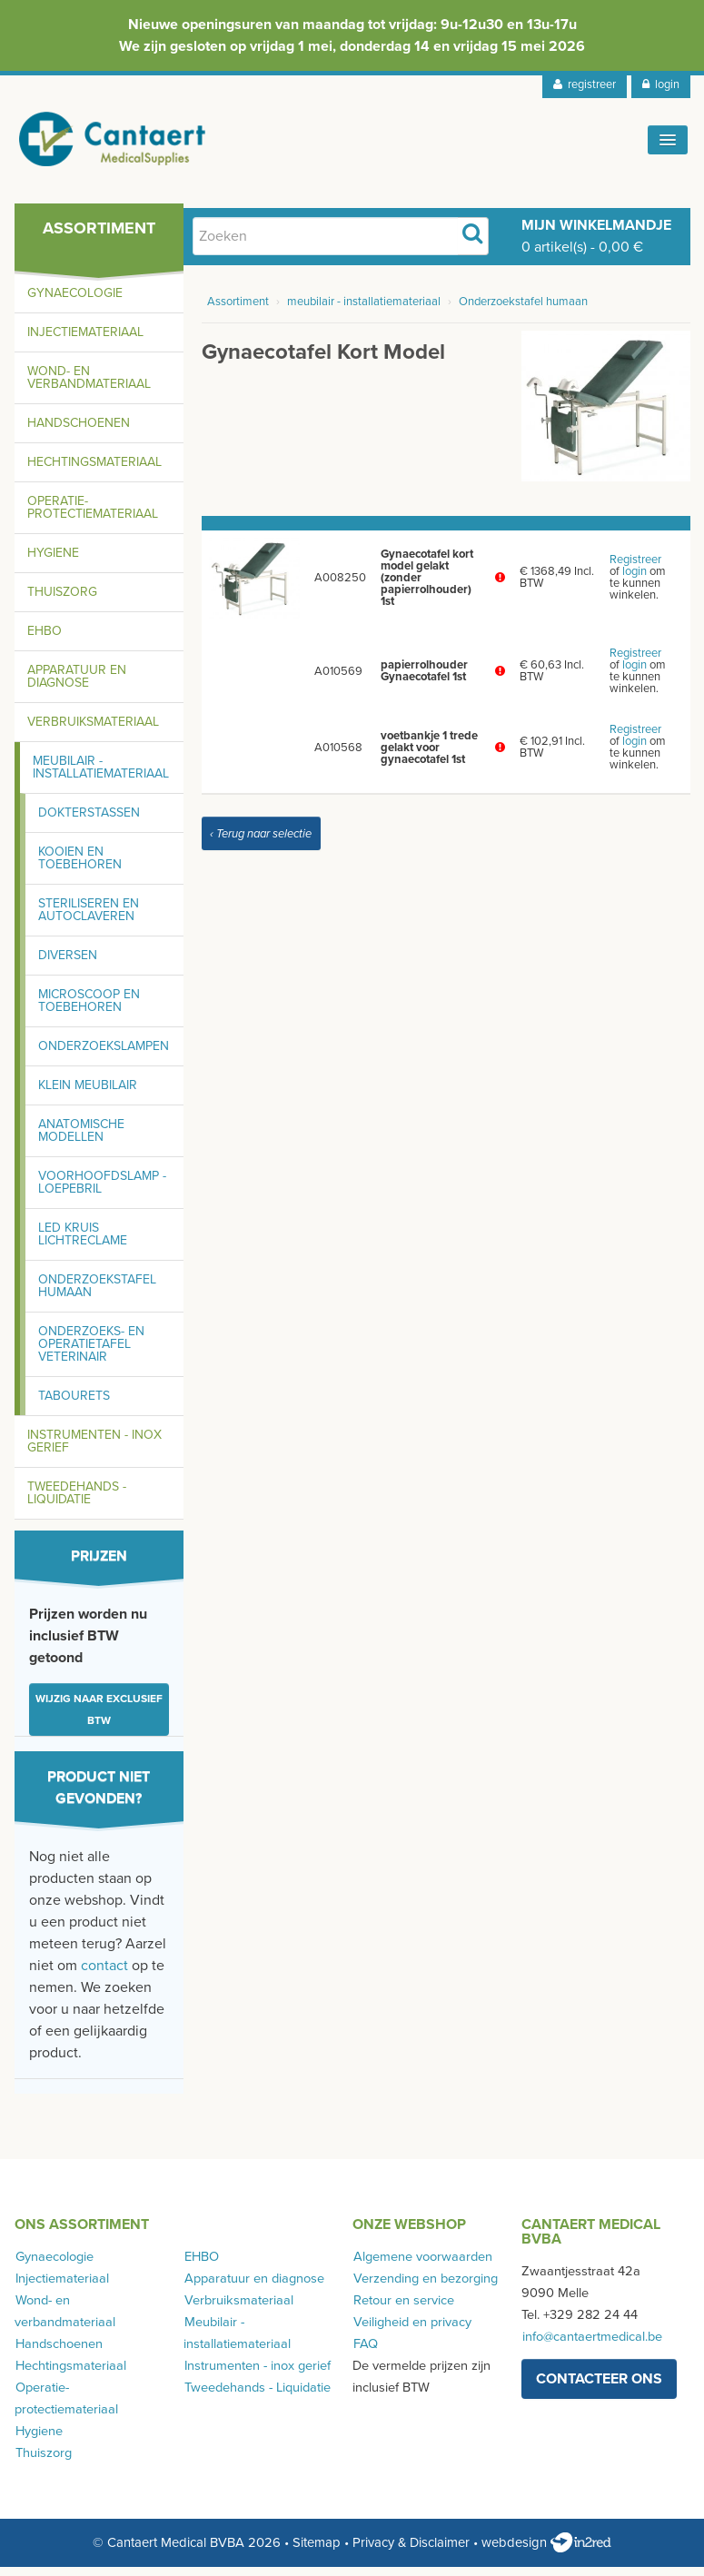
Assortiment (238, 310)
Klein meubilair (87, 1093)
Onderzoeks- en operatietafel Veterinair (91, 1352)
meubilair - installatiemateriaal (364, 310)
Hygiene (53, 561)
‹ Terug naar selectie (261, 842)
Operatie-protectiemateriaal (92, 515)
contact (104, 1974)
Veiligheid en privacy (411, 2330)
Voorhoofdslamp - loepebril (102, 1190)
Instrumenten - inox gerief (94, 1449)
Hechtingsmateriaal (94, 470)
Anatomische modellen (81, 1139)
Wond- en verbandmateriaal (89, 386)
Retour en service (402, 2308)
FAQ (364, 2352)
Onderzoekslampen (103, 1054)
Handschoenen (78, 431)
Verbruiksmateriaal (93, 730)
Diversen (67, 963)
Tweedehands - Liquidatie (76, 1501)
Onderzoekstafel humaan (97, 1294)
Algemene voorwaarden (421, 2265)
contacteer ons (599, 2387)
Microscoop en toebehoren (89, 1009)
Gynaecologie (75, 301)
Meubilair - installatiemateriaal (101, 775)
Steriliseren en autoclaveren (88, 918)
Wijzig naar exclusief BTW (99, 1717)
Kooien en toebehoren (80, 866)
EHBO (44, 639)
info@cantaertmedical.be (591, 2345)
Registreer (635, 568)
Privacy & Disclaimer (411, 2551)
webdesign (546, 2551)
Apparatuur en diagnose (76, 684)
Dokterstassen (89, 820)
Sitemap (317, 2551)
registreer (584, 84)
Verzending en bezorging (424, 2286)
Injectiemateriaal (85, 340)
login (660, 84)
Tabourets (74, 1404)
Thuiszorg (62, 600)
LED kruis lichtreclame (82, 1242)
